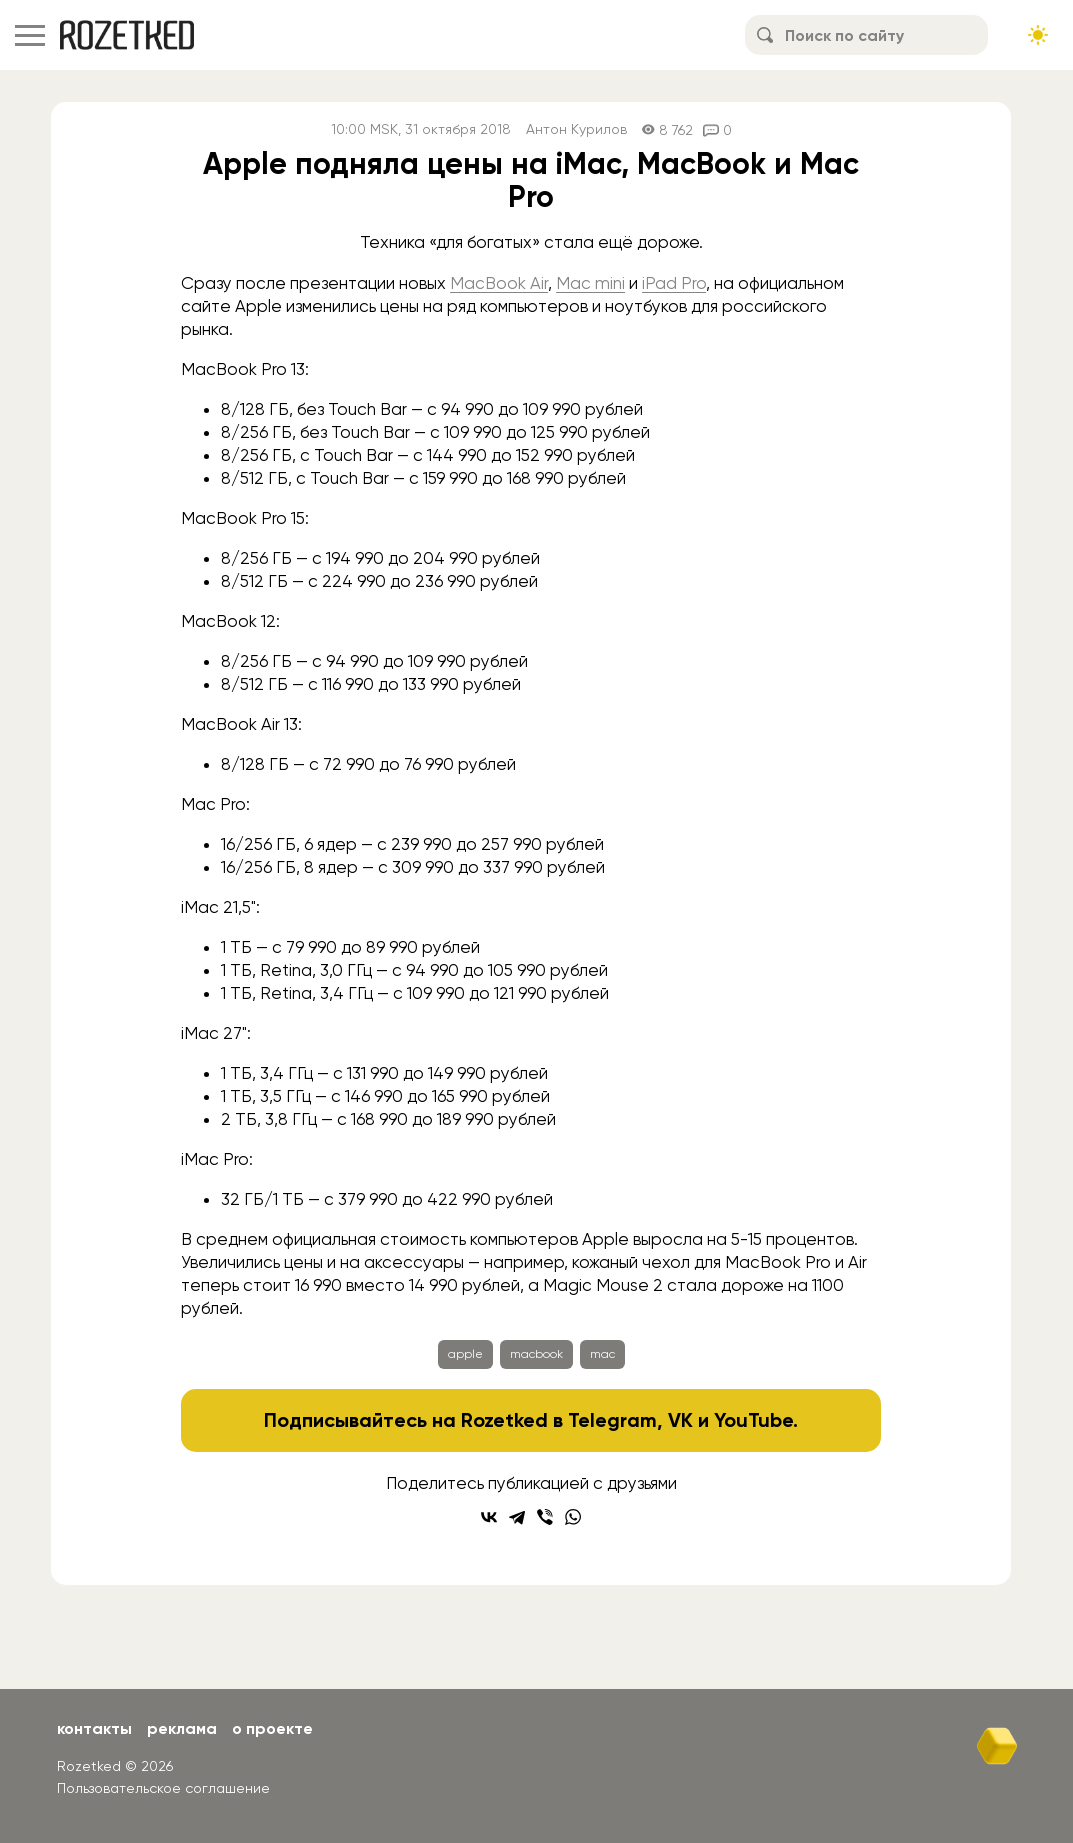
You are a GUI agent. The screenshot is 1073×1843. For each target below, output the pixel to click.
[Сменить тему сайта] (1038, 35)
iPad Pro (674, 283)
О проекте (272, 1728)
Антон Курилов (576, 129)
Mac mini (590, 283)
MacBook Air (499, 283)
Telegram (612, 1420)
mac (602, 1354)
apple (465, 1354)
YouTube (753, 1420)
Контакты (94, 1728)
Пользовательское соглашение (163, 1788)
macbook (536, 1354)
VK (680, 1420)
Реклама (182, 1728)
